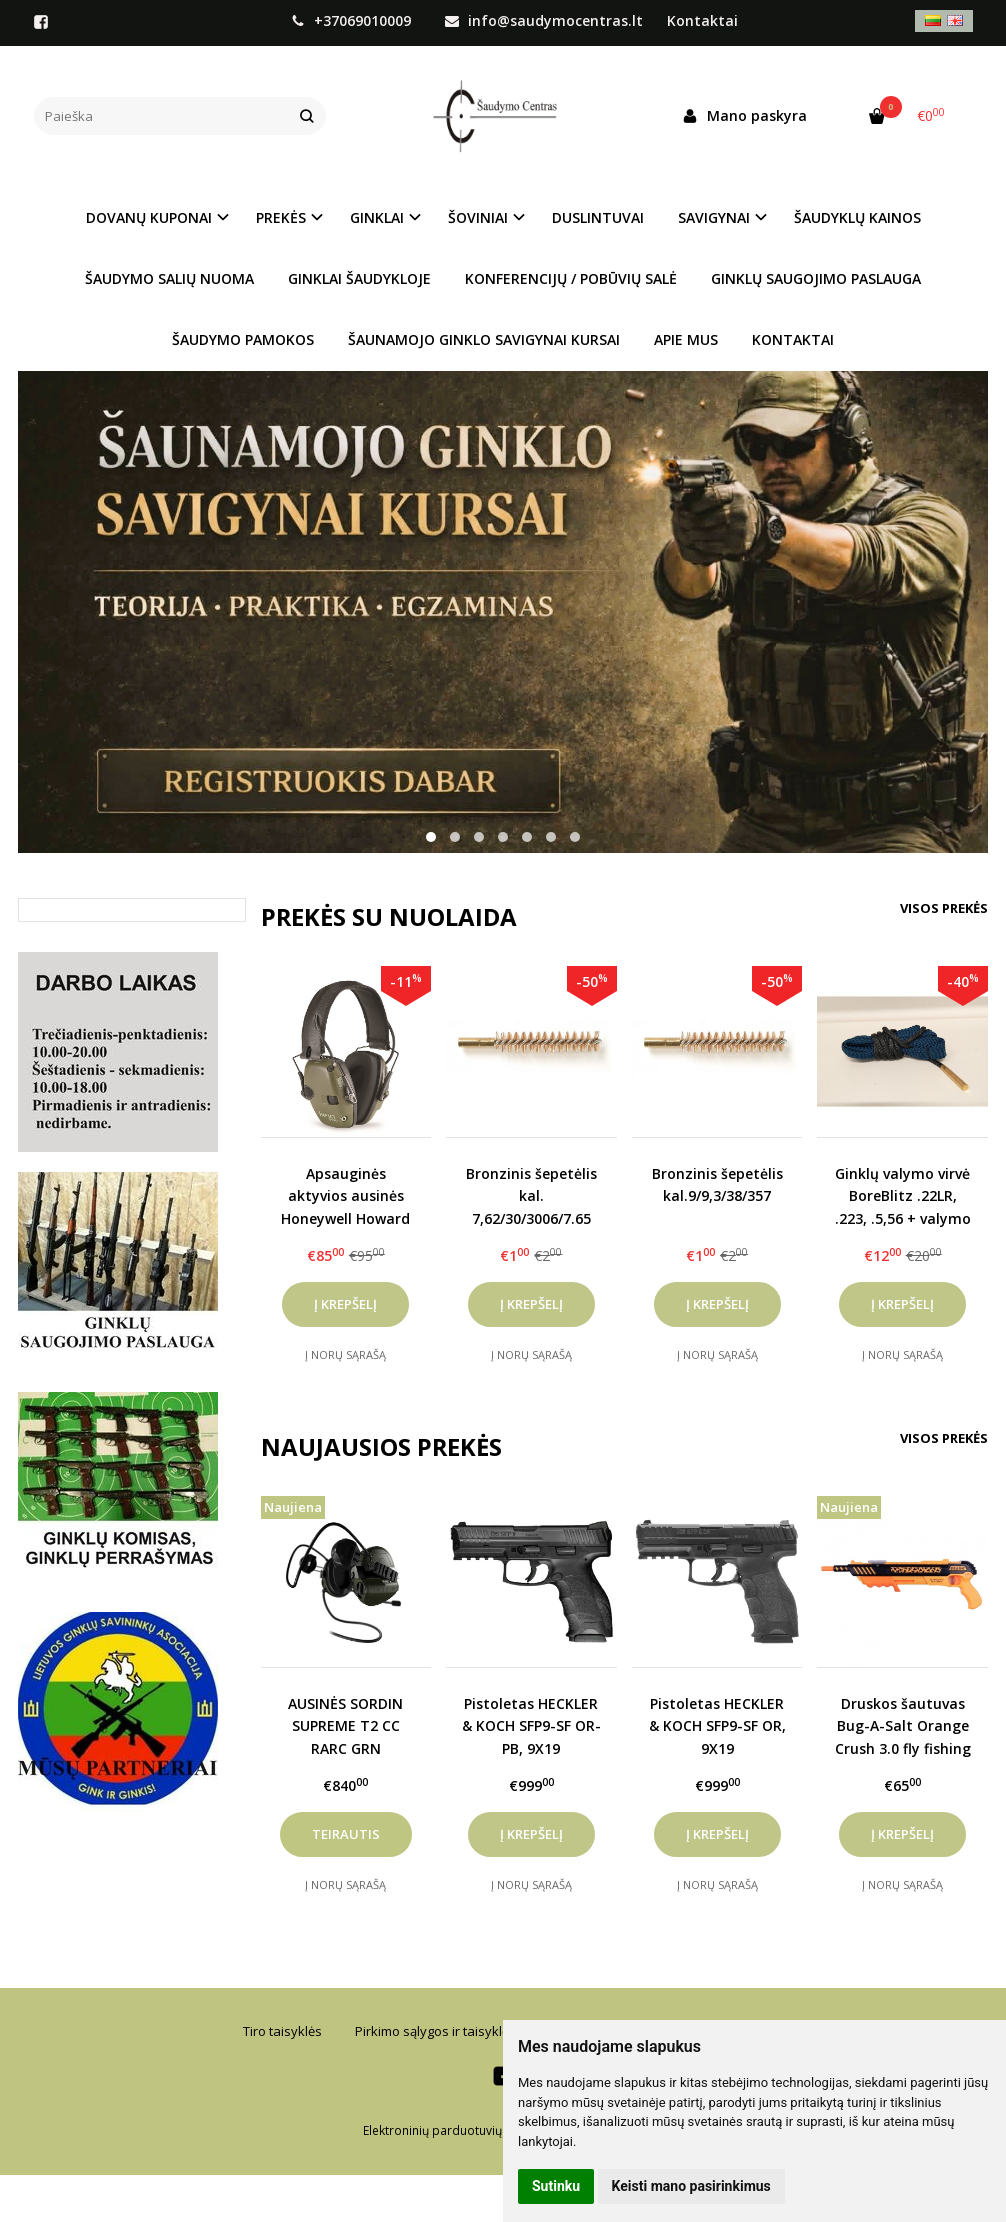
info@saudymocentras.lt (544, 20)
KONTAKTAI (793, 339)
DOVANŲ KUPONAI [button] (149, 217)
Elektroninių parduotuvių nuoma (454, 2130)
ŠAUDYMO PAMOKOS (243, 339)
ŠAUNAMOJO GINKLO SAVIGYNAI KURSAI (484, 339)
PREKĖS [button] (281, 217)
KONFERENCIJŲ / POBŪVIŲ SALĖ (571, 278)
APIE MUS (686, 339)
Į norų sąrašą (345, 1354)
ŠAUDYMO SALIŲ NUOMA (169, 278)
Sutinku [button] (556, 2186)
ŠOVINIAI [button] (478, 217)
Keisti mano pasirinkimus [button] (691, 2186)
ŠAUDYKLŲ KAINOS (857, 217)
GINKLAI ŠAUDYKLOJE (359, 278)
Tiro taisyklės (282, 2031)
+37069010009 (353, 20)
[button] (431, 837)
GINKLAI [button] (377, 217)
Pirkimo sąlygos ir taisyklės (435, 2031)
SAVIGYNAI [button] (714, 217)
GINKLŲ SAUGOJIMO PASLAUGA (816, 278)
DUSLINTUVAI (598, 217)
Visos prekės (944, 908)
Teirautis (346, 1834)
